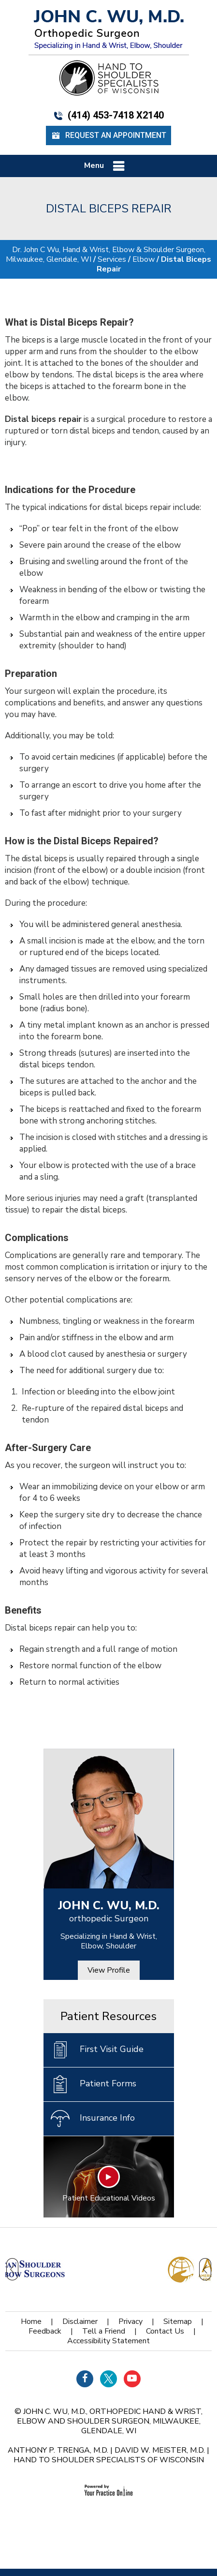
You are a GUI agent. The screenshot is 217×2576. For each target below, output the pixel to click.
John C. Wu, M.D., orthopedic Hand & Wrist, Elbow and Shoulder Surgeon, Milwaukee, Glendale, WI (110, 2421)
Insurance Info (93, 2118)
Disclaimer (80, 2321)
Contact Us (165, 2331)
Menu (106, 166)
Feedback (45, 2331)
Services (112, 259)
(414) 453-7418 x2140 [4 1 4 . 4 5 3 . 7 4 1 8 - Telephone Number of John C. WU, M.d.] (108, 115)
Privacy (130, 2321)
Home (31, 2321)
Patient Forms (93, 2084)
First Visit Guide (97, 2050)
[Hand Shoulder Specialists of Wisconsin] (109, 77)
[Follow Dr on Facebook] (84, 2378)
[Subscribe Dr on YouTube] (132, 2378)
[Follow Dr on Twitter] (108, 2378)
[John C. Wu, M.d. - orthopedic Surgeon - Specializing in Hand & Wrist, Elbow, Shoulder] (108, 29)
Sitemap (177, 2321)
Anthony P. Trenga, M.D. (58, 2450)
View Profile (108, 1970)
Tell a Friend (103, 2331)
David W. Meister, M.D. (160, 2450)
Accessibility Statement (108, 2341)
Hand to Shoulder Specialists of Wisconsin (109, 2460)
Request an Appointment (108, 136)
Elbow (143, 259)
